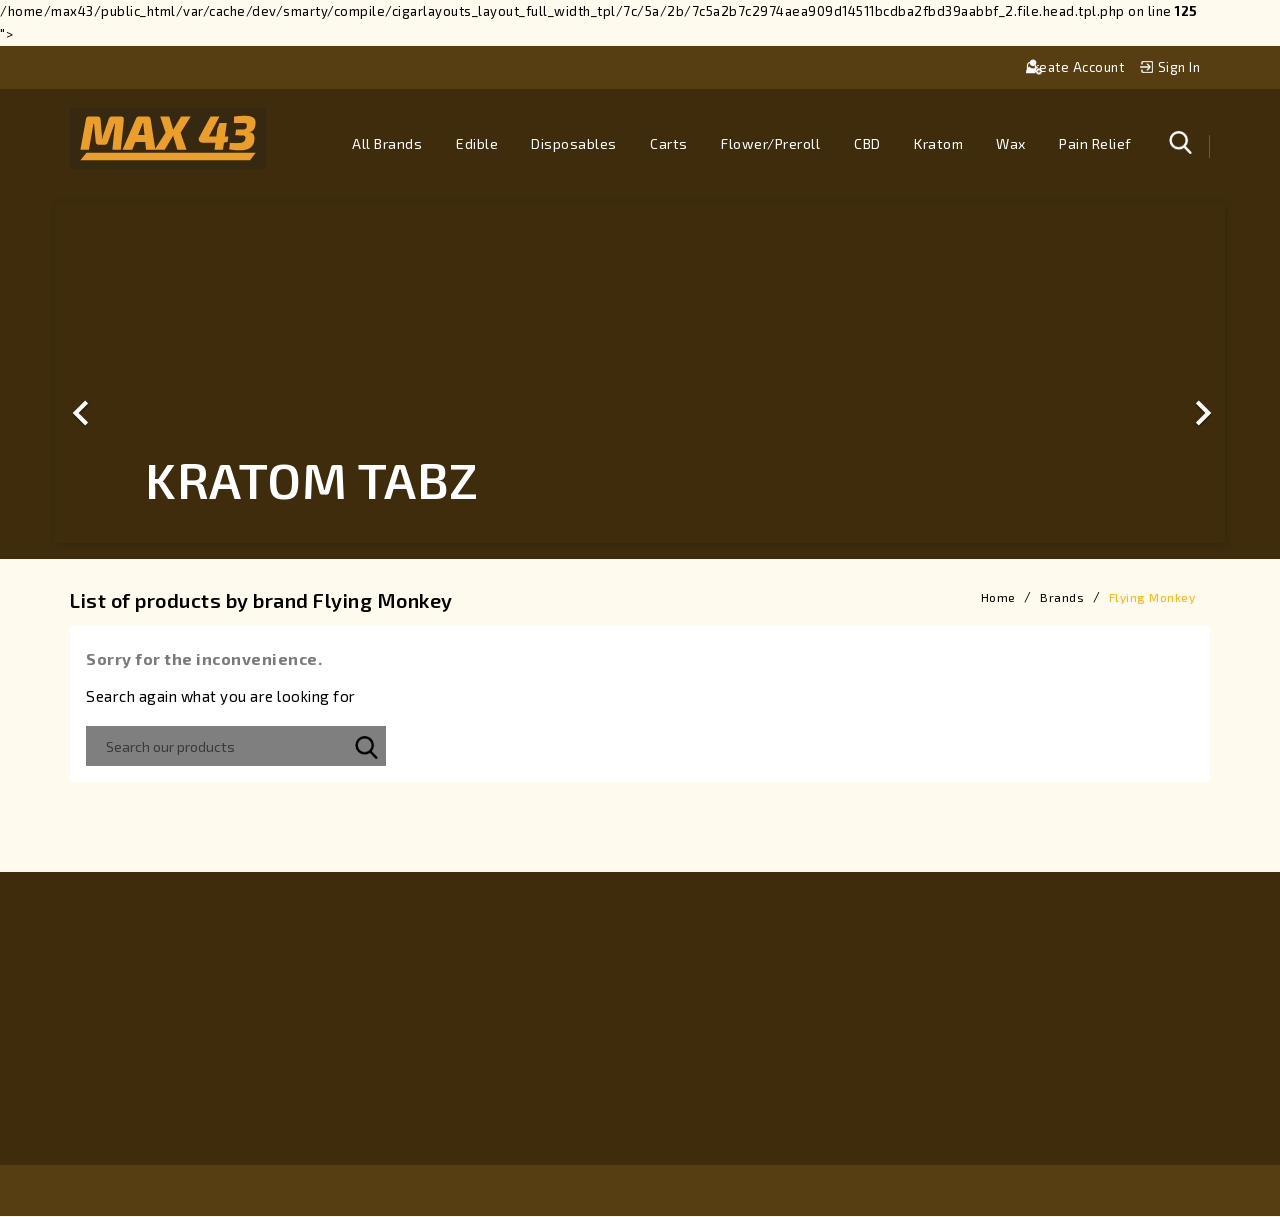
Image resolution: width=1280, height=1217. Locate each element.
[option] (640, 374)
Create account (1077, 67)
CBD (867, 143)
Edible (477, 143)
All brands (387, 143)
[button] (143, 374)
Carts (669, 143)
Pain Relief (1095, 143)
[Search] (236, 747)
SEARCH (366, 747)
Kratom (938, 143)
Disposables (574, 143)
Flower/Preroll (770, 143)
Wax (1011, 143)
